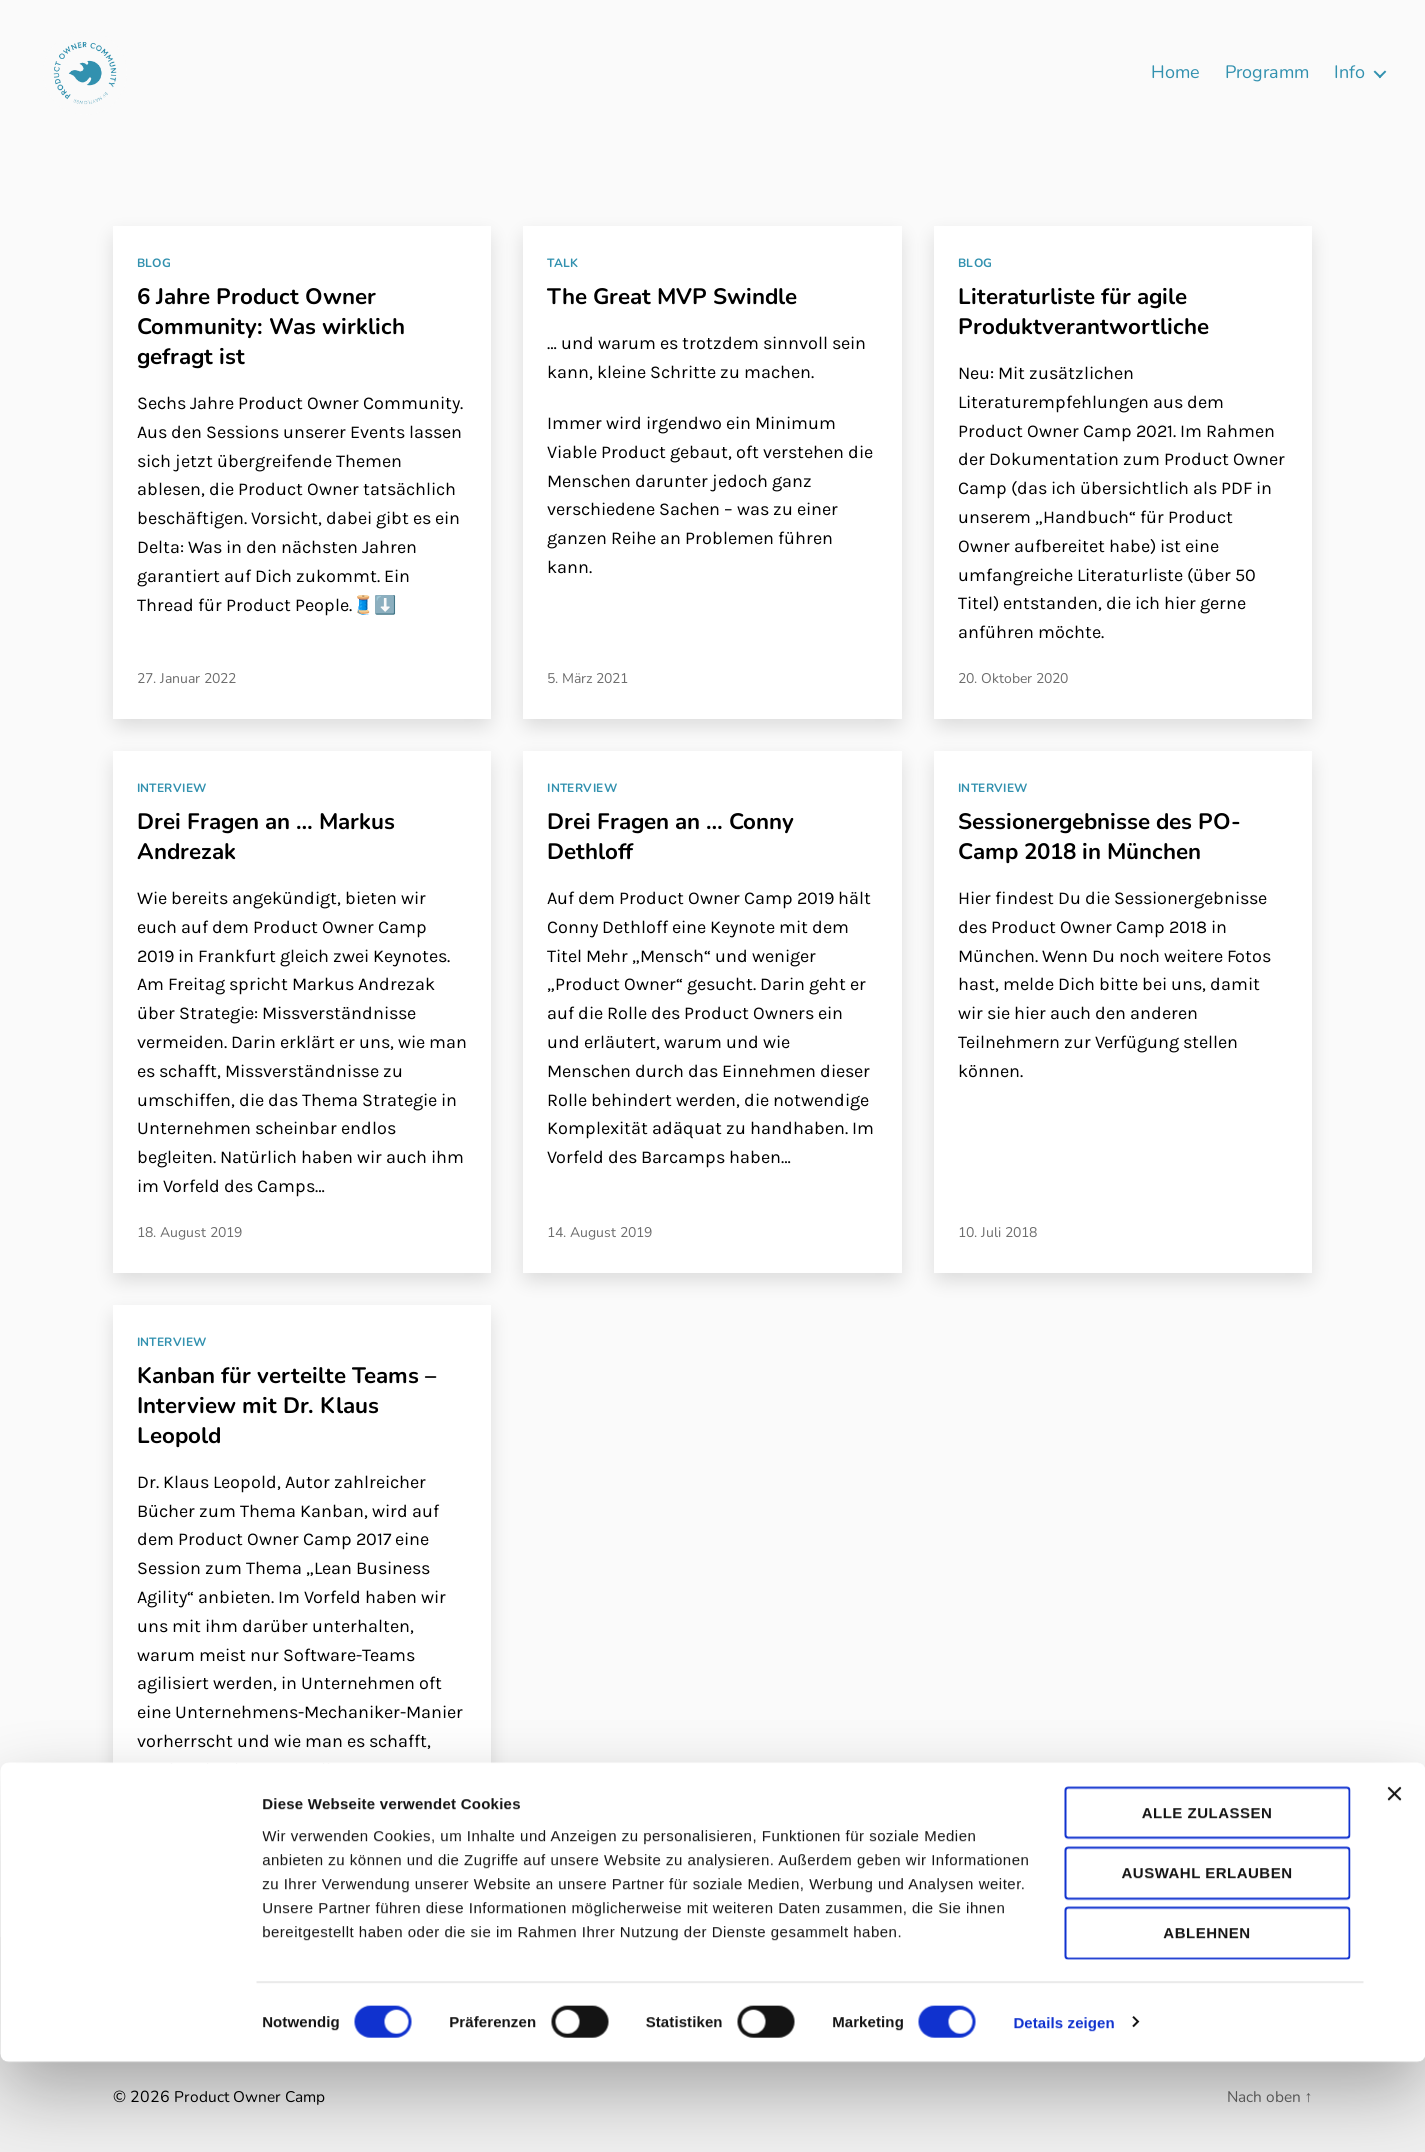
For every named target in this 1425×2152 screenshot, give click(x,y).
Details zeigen (1063, 2112)
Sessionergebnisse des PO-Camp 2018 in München (1110, 836)
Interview (172, 788)
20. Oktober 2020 (1013, 678)
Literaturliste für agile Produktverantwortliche (1090, 311)
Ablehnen (1206, 2023)
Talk (563, 263)
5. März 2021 (587, 678)
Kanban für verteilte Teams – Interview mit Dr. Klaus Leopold (298, 1405)
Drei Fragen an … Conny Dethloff (680, 836)
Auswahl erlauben (1206, 1962)
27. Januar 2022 (186, 678)
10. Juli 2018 (997, 1232)
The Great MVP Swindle (682, 296)
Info (1349, 73)
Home (1175, 73)
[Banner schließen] (1394, 1884)
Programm (1267, 73)
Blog (154, 263)
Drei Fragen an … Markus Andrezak (276, 836)
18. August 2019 (189, 1232)
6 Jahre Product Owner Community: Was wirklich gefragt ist (279, 326)
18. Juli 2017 (176, 1816)
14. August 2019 (599, 1232)
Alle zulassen (1207, 1902)
